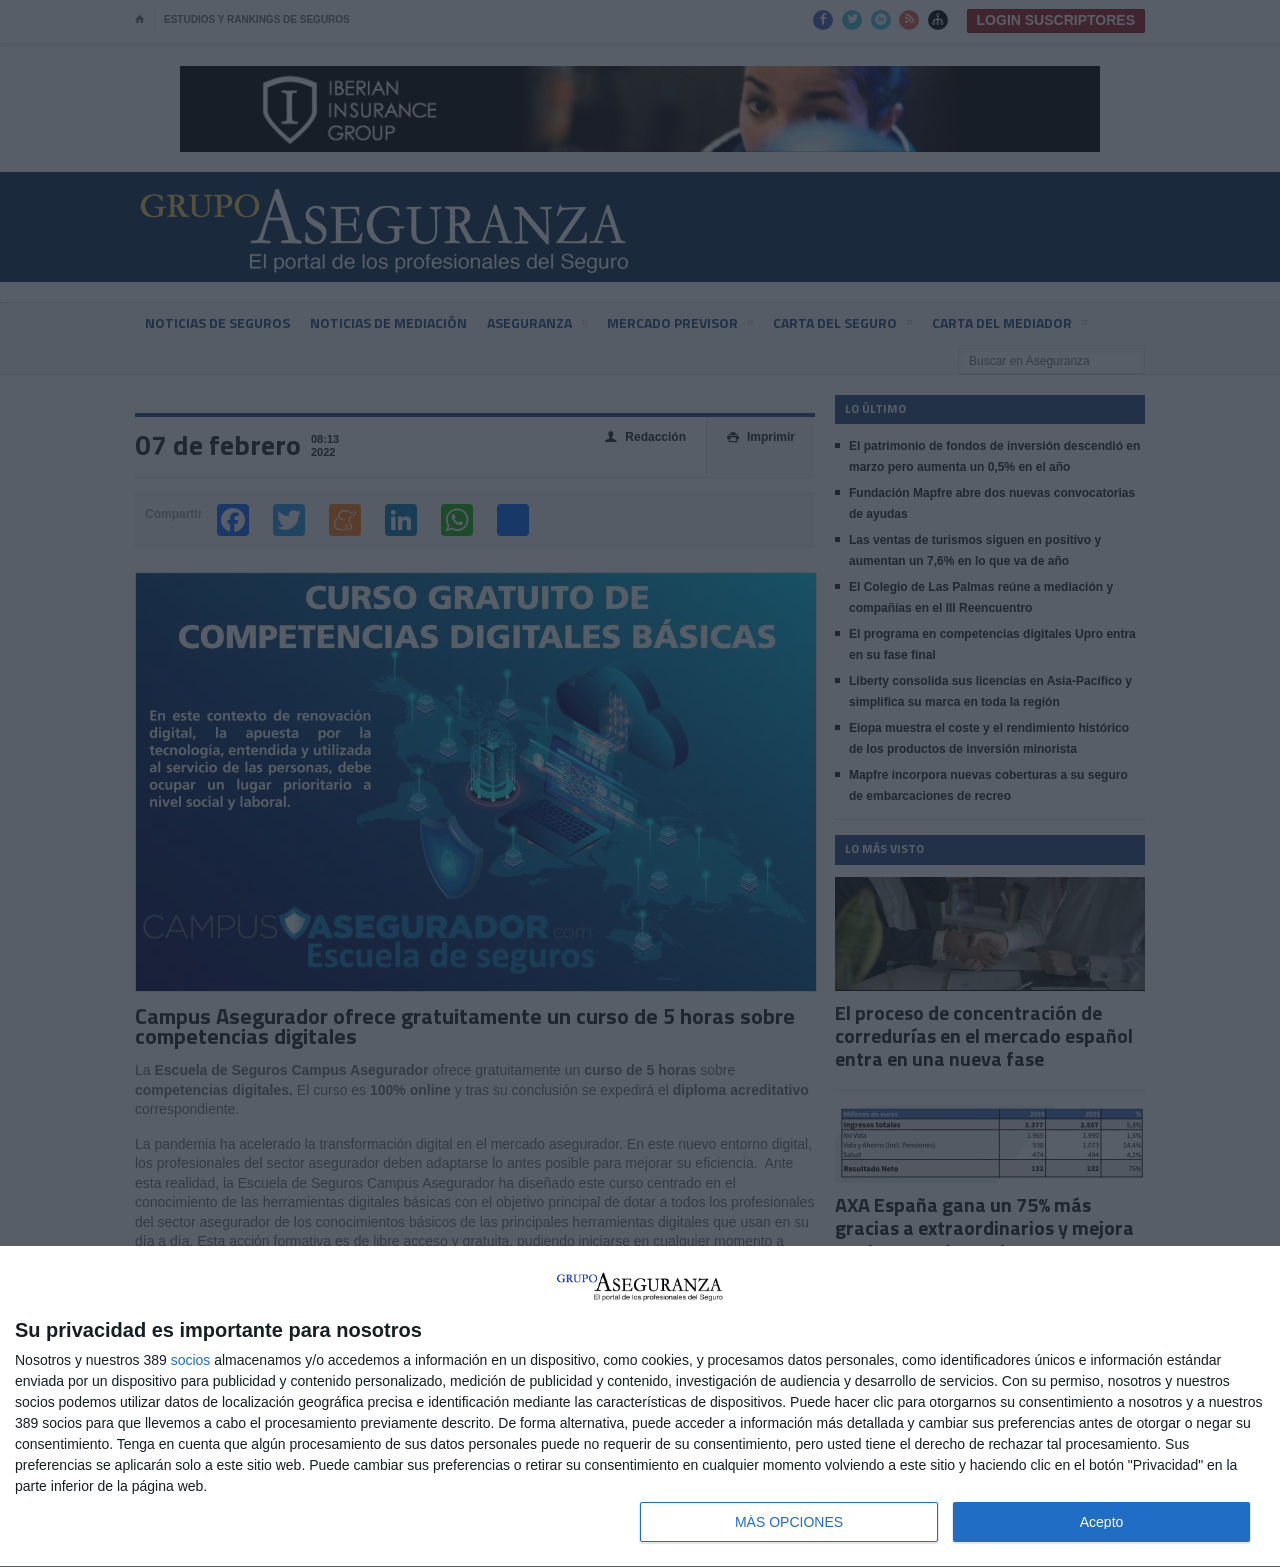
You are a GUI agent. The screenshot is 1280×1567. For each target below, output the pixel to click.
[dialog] (640, 1407)
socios (191, 1360)
